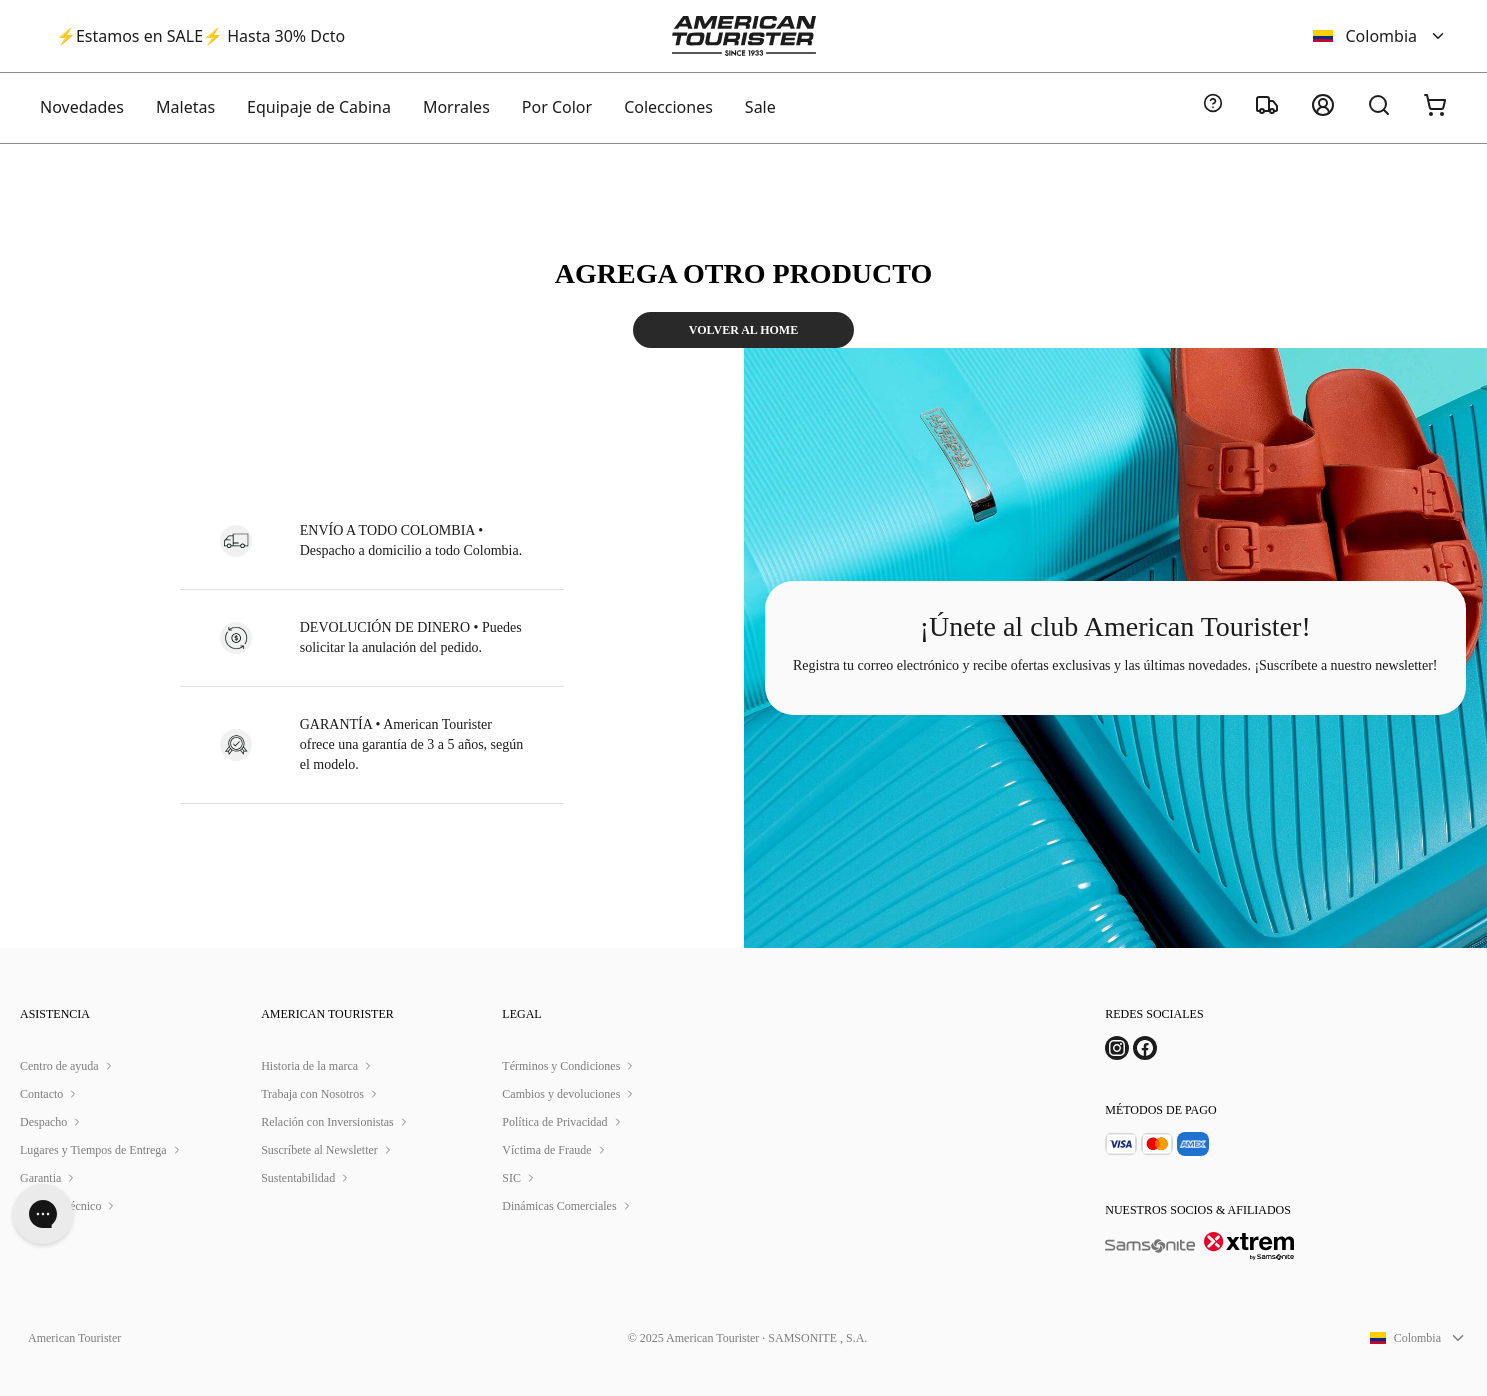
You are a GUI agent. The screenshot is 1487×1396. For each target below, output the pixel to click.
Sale (760, 107)
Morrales (456, 107)
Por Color (557, 107)
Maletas (185, 107)
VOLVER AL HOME (743, 330)
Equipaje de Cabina (319, 107)
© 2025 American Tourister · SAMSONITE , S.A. (748, 1338)
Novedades (82, 107)
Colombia (1380, 36)
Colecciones (668, 107)
